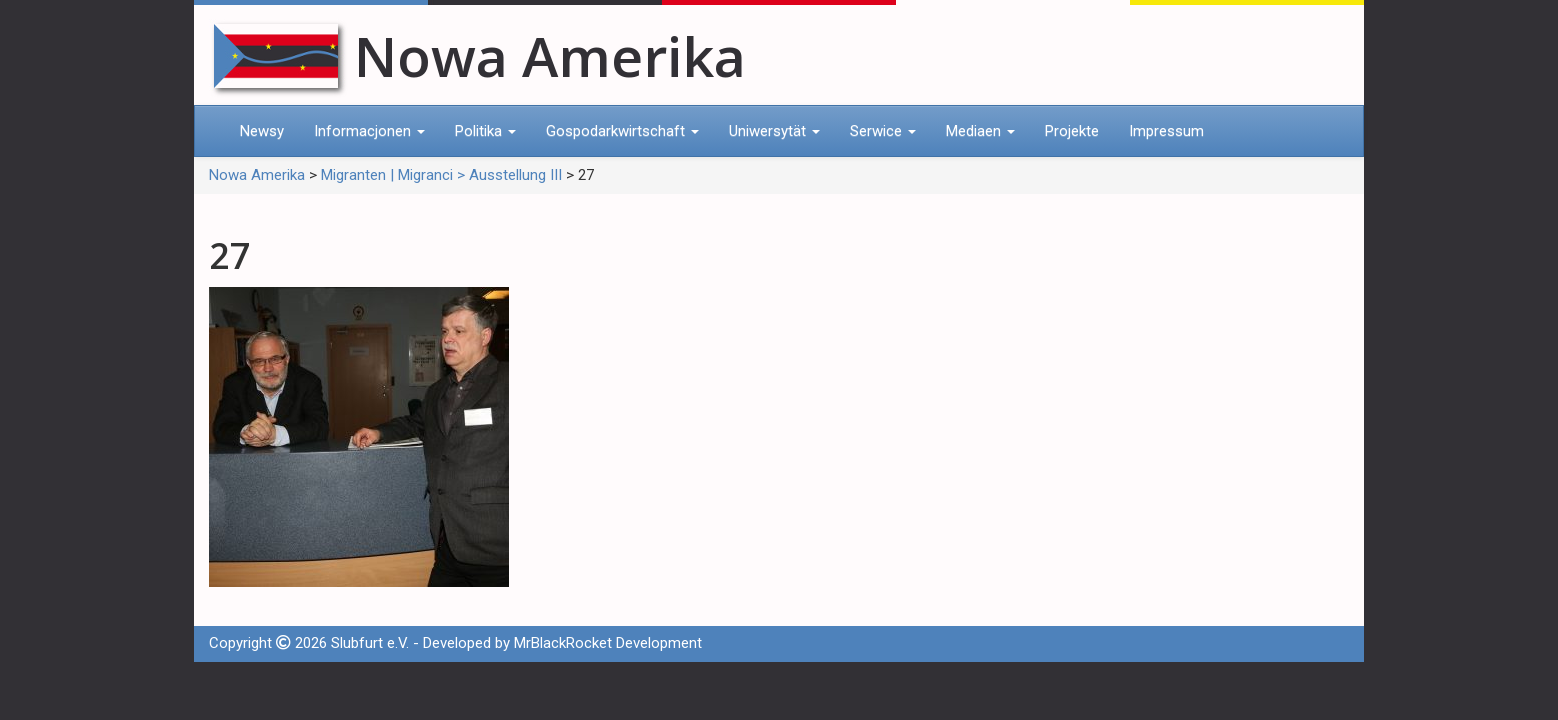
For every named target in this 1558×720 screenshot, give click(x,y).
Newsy (262, 131)
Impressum (1166, 131)
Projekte (1072, 131)
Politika (485, 131)
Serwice (883, 131)
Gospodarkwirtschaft (622, 131)
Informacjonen (369, 131)
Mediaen (980, 131)
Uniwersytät (774, 131)
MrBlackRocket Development (608, 643)
